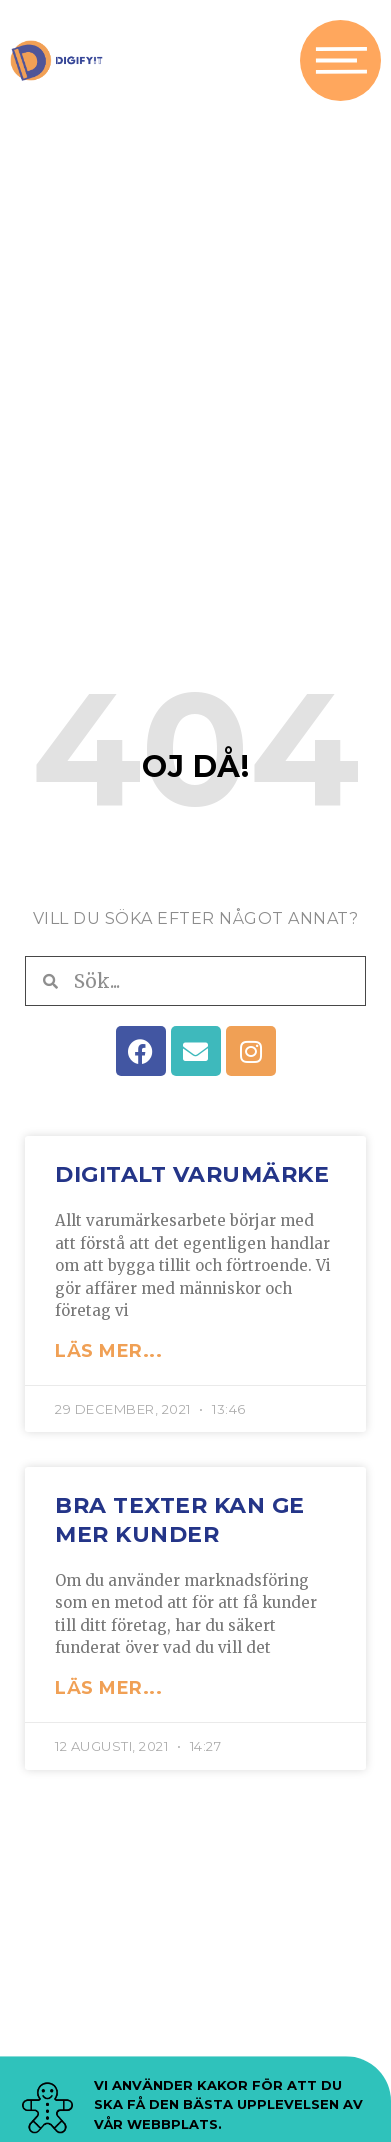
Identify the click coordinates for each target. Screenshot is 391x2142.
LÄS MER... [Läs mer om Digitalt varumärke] (108, 1351)
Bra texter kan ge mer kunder (180, 1520)
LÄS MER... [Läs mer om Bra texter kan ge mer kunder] (108, 1688)
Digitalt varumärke (192, 1174)
